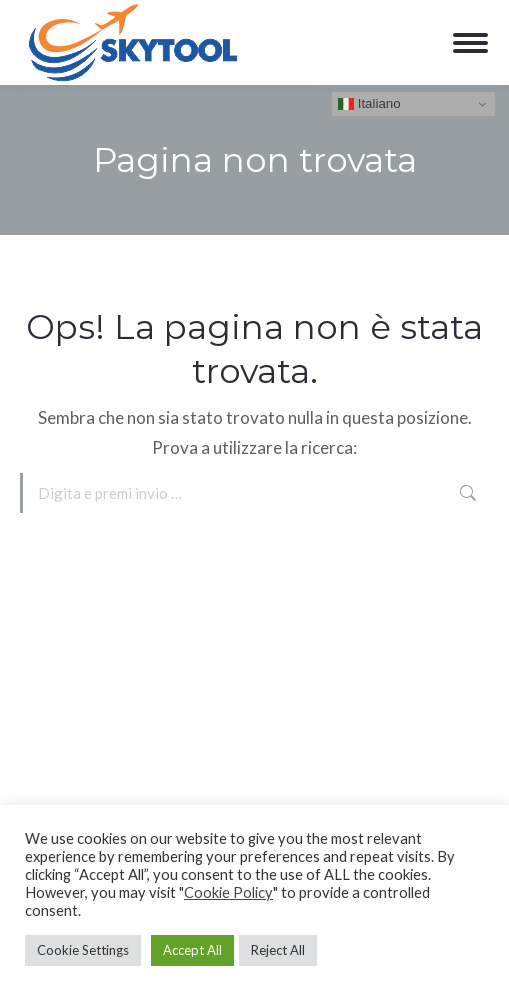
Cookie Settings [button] (83, 950)
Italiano (369, 104)
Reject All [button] (278, 950)
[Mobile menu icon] (470, 43)
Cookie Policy (228, 892)
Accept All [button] (192, 950)
